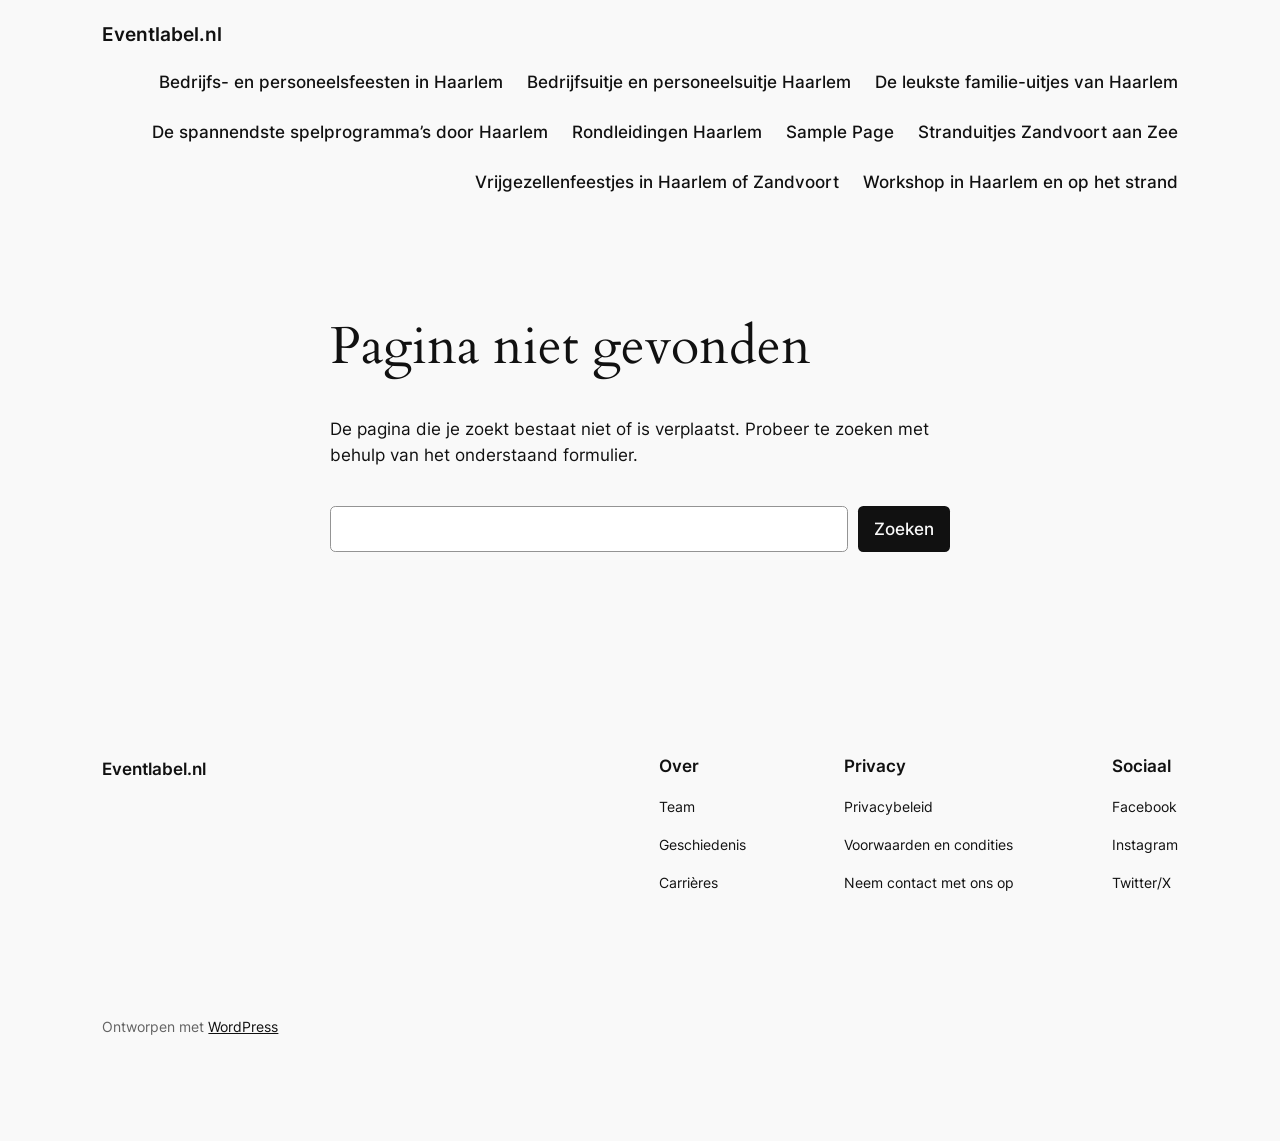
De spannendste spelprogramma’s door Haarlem (350, 132)
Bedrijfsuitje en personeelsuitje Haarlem (689, 82)
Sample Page (840, 132)
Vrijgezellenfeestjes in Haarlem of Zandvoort (657, 182)
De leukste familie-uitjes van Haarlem (1026, 82)
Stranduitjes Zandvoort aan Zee (1048, 132)
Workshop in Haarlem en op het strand (1020, 182)
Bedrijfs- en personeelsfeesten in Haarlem (331, 82)
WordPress (243, 1026)
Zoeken (904, 529)
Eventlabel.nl (162, 34)
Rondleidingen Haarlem (667, 132)
